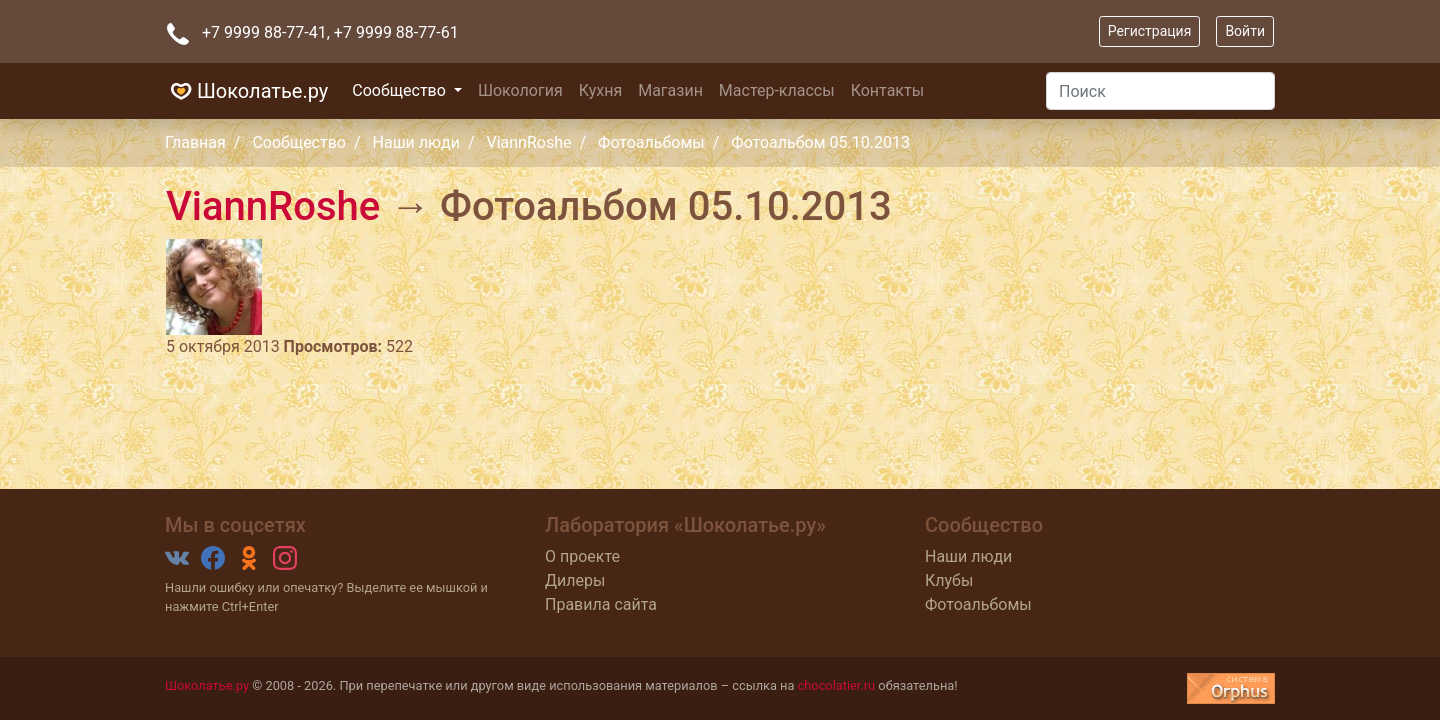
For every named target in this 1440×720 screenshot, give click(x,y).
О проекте (582, 556)
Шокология (520, 90)
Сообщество (401, 90)
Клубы (949, 580)
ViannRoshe (528, 142)
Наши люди (416, 142)
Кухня (600, 90)
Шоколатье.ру (246, 91)
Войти (1245, 31)
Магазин (670, 90)
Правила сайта (601, 604)
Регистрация (1150, 31)
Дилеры (575, 580)
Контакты (887, 90)
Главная (195, 142)
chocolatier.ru (837, 685)
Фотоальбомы (651, 142)
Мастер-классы (777, 90)
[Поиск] (1160, 91)
